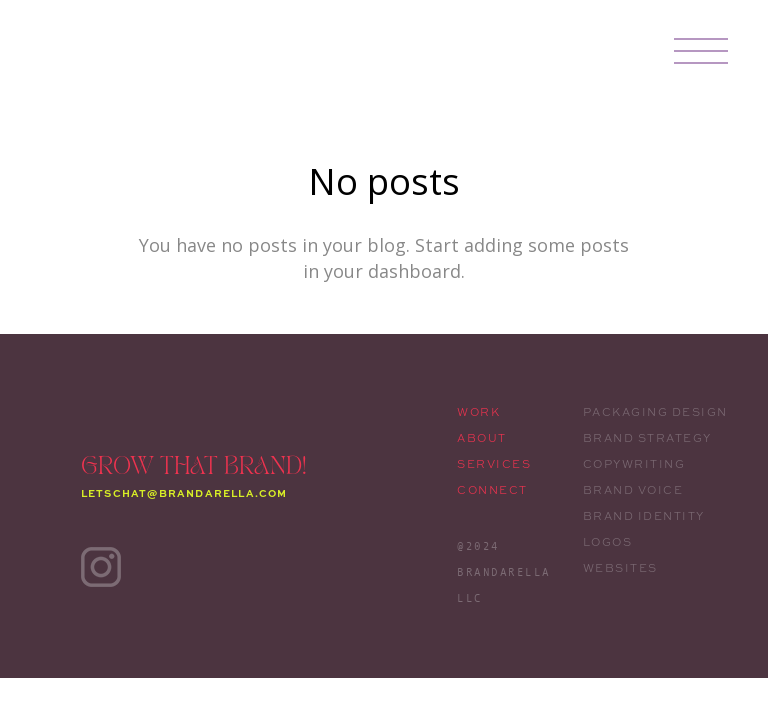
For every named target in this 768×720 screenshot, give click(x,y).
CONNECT (492, 490)
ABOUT (481, 438)
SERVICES (494, 464)
